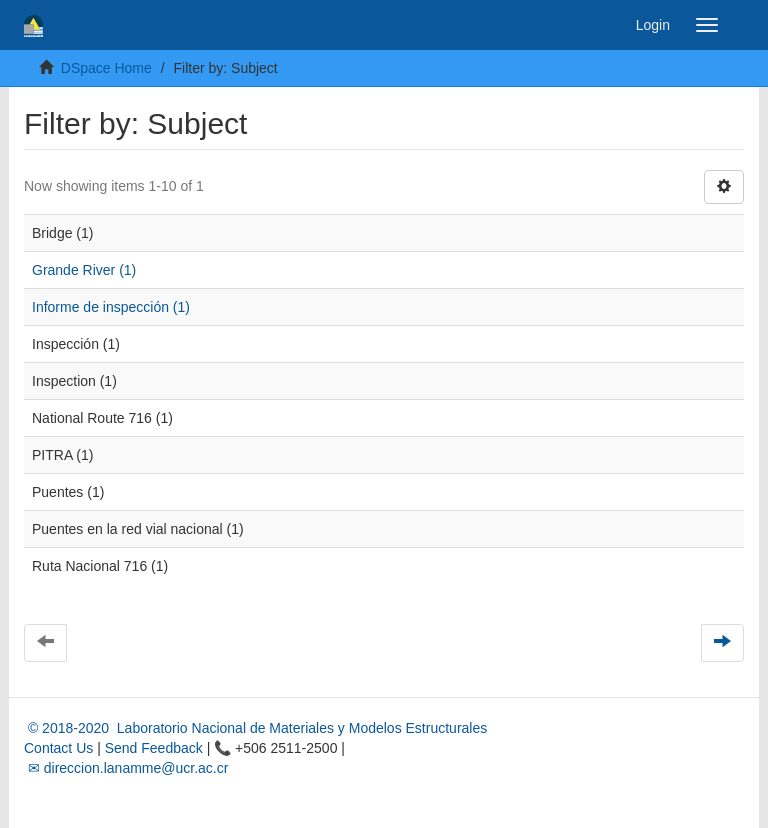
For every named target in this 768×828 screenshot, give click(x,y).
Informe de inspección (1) (111, 307)
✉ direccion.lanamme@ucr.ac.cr (126, 768)
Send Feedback (154, 748)
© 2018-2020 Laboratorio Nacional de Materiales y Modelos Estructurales (255, 728)
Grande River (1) (84, 270)
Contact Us (58, 748)
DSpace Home (106, 68)
